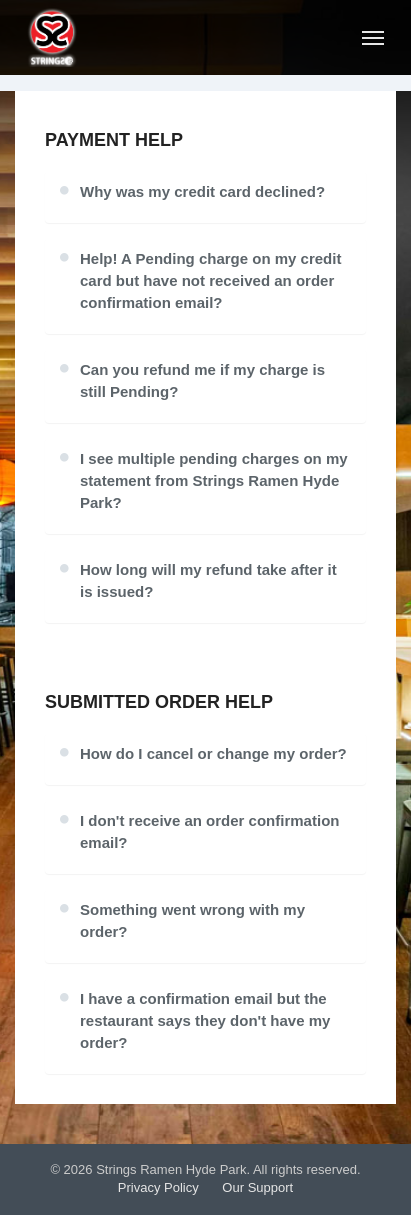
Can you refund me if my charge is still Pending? (202, 380)
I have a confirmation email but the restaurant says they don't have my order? (205, 1020)
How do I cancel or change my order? (213, 753)
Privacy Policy (158, 1187)
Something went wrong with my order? (192, 920)
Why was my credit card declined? (202, 191)
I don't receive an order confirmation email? (209, 831)
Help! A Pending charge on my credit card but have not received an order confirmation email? (210, 280)
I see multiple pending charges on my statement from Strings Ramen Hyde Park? (214, 480)
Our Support (257, 1187)
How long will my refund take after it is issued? (208, 580)
